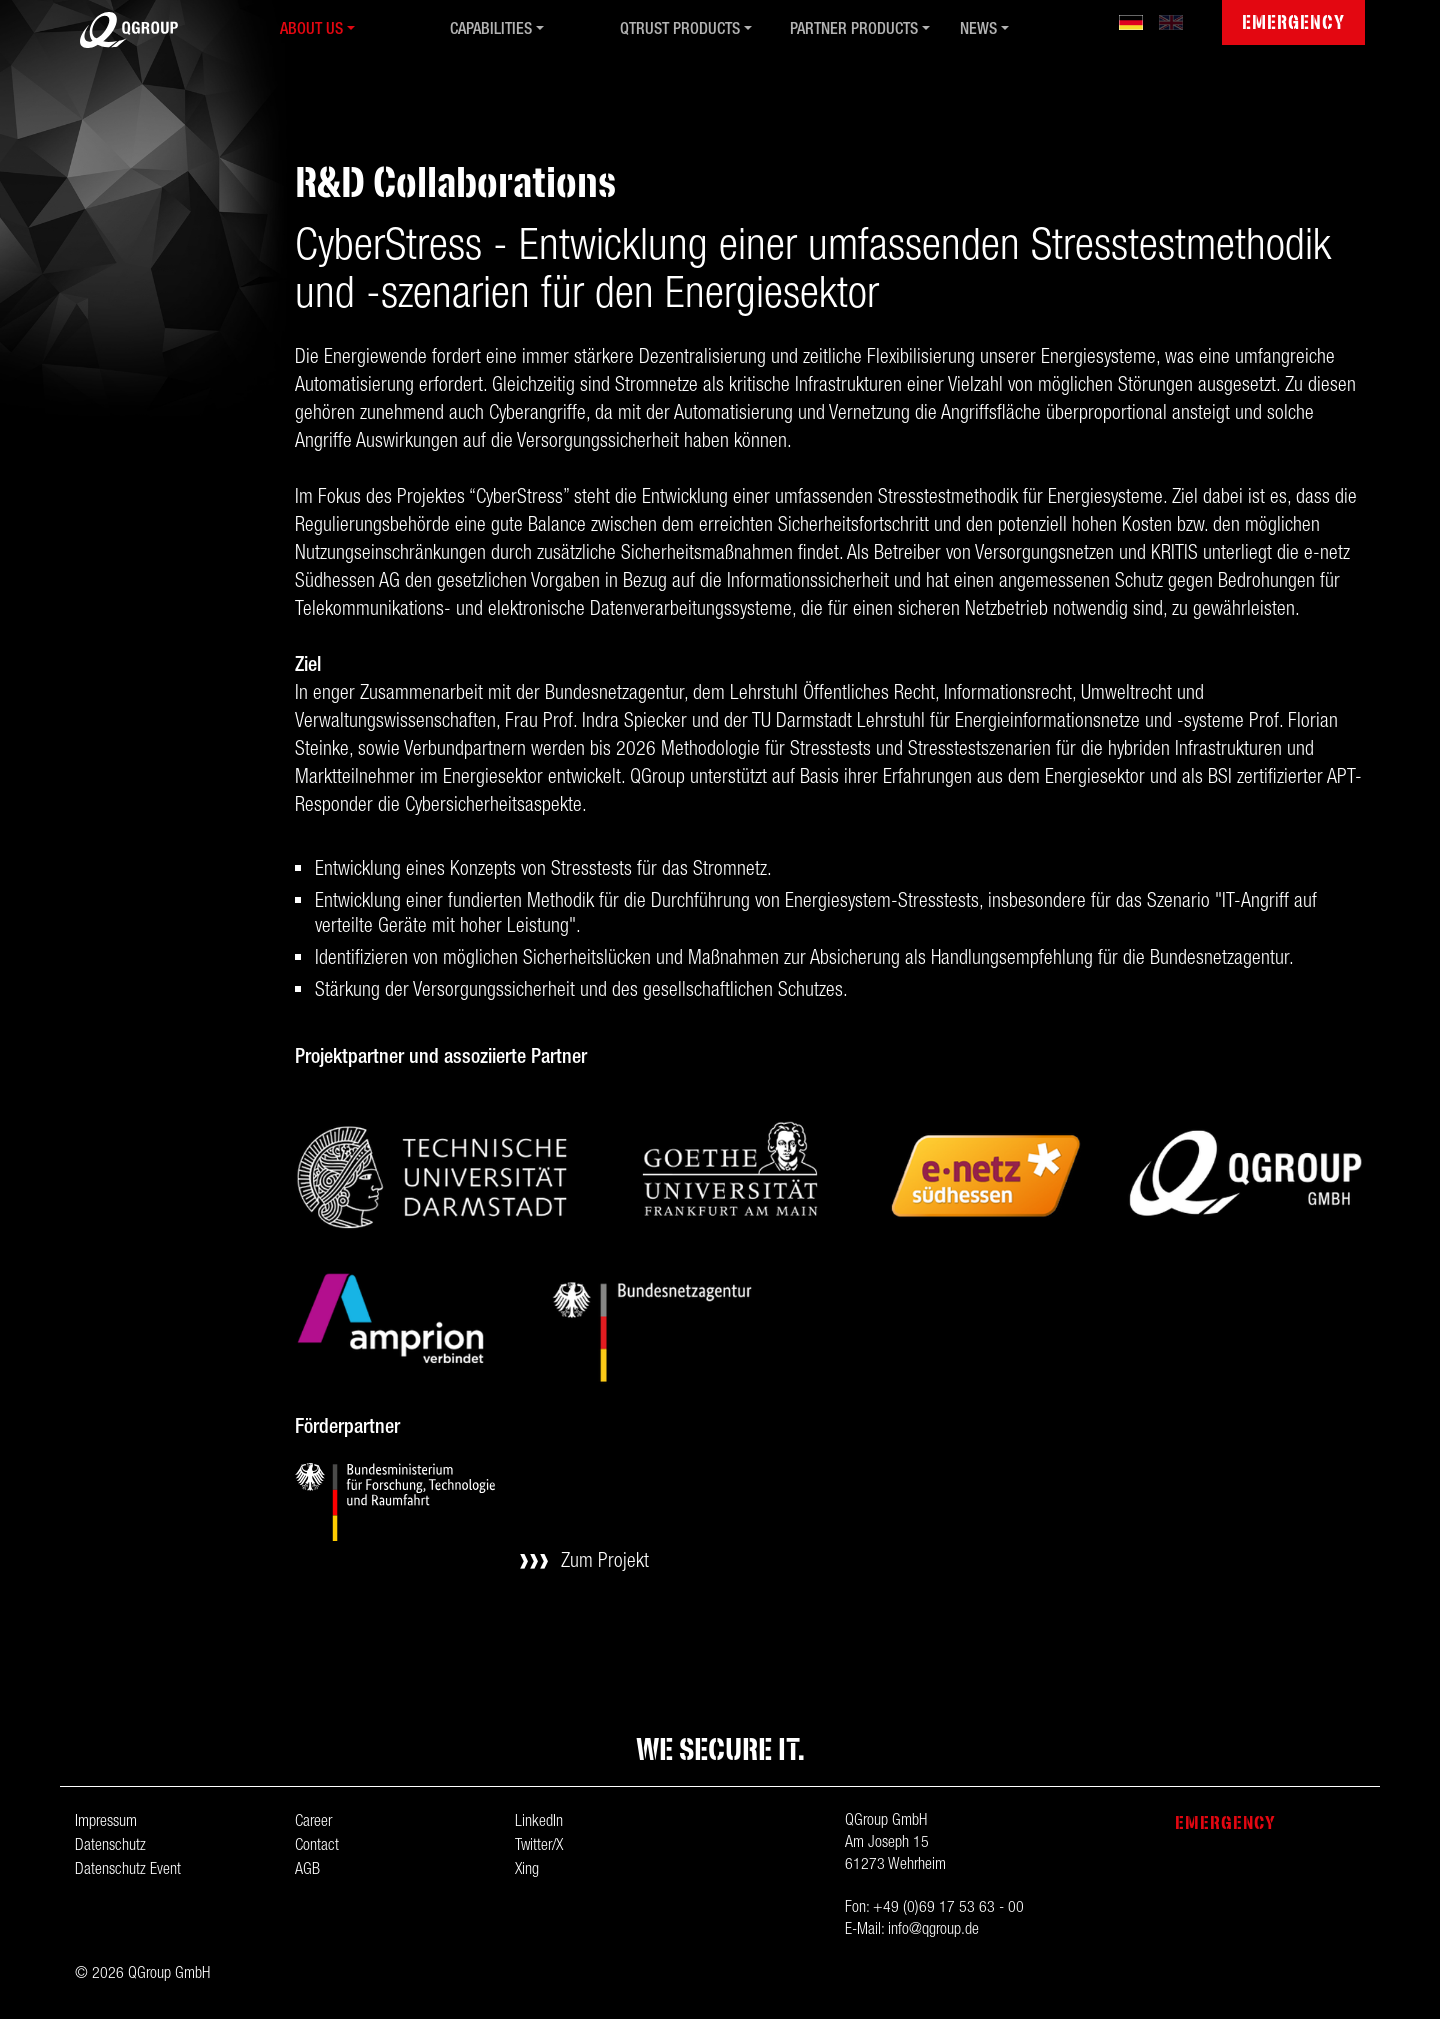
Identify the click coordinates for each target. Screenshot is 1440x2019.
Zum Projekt (605, 1563)
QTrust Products (680, 31)
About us (311, 31)
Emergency (1293, 22)
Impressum (106, 1823)
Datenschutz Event (128, 1871)
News (978, 31)
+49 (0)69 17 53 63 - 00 (948, 1909)
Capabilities (491, 31)
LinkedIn (539, 1823)
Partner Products (854, 31)
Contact (317, 1847)
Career (313, 1823)
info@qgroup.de (933, 1931)
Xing (527, 1871)
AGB (307, 1871)
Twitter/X (539, 1847)
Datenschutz (110, 1847)
